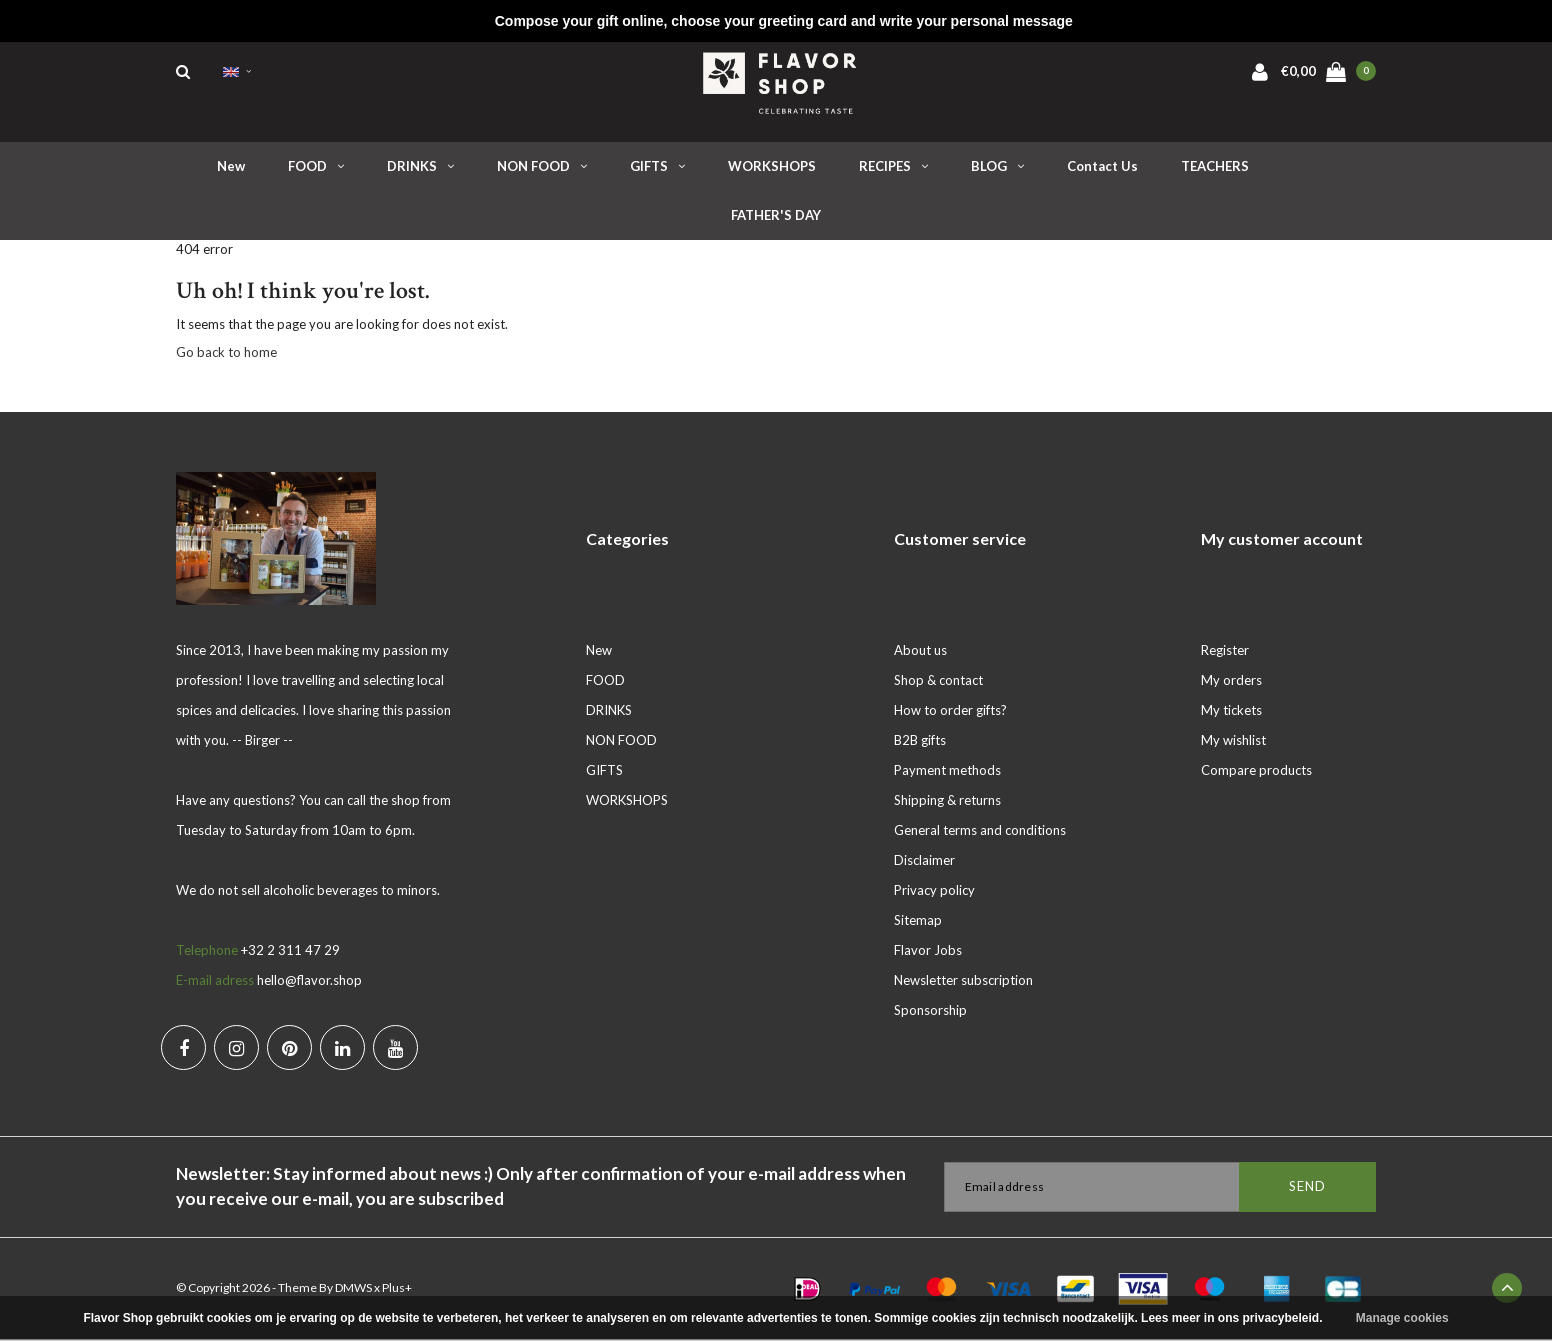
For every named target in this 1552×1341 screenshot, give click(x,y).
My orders (1231, 682)
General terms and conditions (980, 832)
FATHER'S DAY (776, 218)
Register (1225, 652)
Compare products (1256, 772)
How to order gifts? (950, 712)
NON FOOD (542, 169)
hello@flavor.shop (309, 982)
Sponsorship (930, 1012)
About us (920, 652)
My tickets (1231, 712)
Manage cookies (1402, 1318)
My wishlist (1233, 742)
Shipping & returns (947, 802)
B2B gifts (920, 742)
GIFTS (657, 169)
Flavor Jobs (928, 952)
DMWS (353, 1289)
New (231, 169)
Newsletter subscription (963, 982)
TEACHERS (1215, 169)
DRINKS (420, 169)
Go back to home (226, 355)
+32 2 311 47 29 (290, 952)
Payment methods (947, 772)
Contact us (1102, 169)
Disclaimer (924, 862)
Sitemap (918, 922)
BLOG (997, 169)
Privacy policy (934, 892)
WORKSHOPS (772, 169)
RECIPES (893, 169)
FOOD (316, 169)
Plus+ (397, 1289)
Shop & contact (938, 682)
